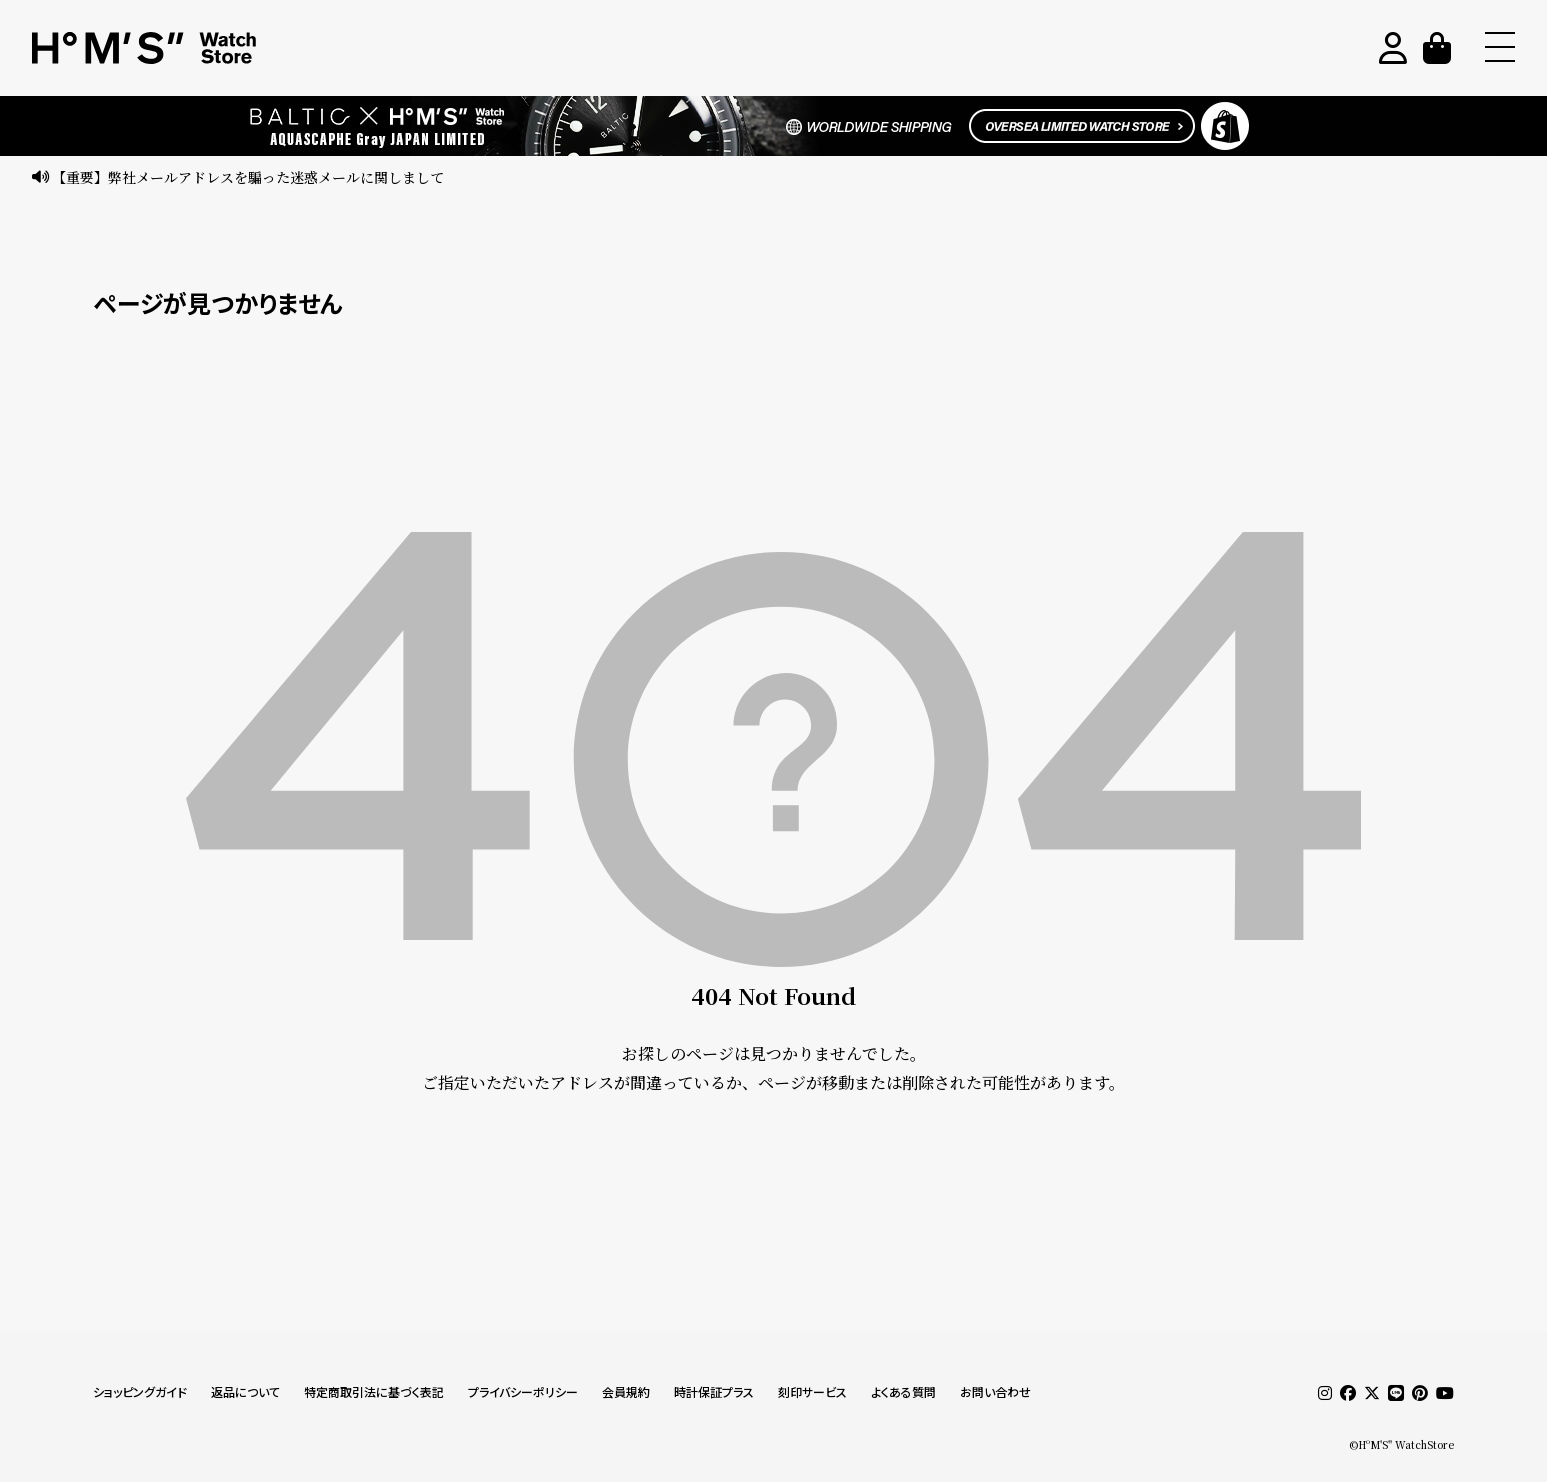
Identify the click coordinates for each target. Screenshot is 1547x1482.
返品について (245, 1392)
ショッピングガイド (140, 1392)
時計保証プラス (714, 1392)
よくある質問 (903, 1392)
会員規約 (626, 1392)
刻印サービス (812, 1392)
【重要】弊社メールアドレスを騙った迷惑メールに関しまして (248, 177)
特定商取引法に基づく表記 (374, 1392)
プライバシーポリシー (523, 1392)
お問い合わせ (995, 1392)
